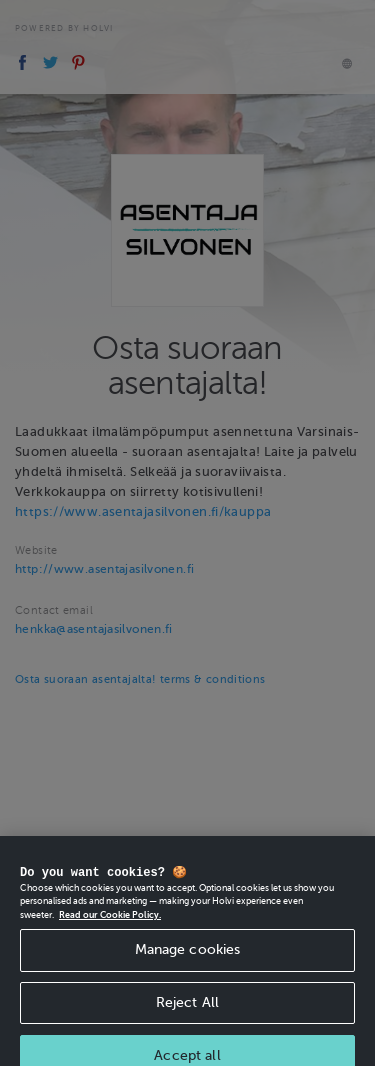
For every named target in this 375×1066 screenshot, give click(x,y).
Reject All (187, 1010)
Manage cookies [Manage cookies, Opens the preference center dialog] (188, 957)
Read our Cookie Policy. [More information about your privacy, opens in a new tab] (110, 923)
